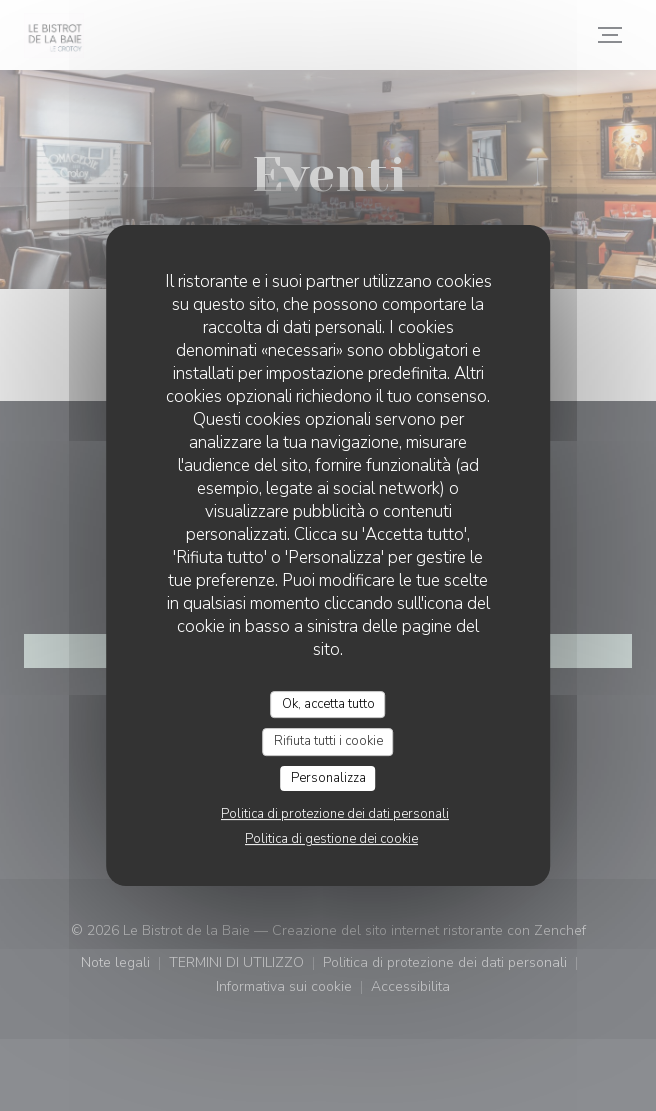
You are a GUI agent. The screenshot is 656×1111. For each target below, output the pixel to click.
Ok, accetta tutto (328, 704)
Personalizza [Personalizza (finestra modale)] (328, 778)
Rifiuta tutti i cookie (328, 741)
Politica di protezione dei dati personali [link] (335, 814)
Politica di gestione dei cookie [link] (331, 839)
